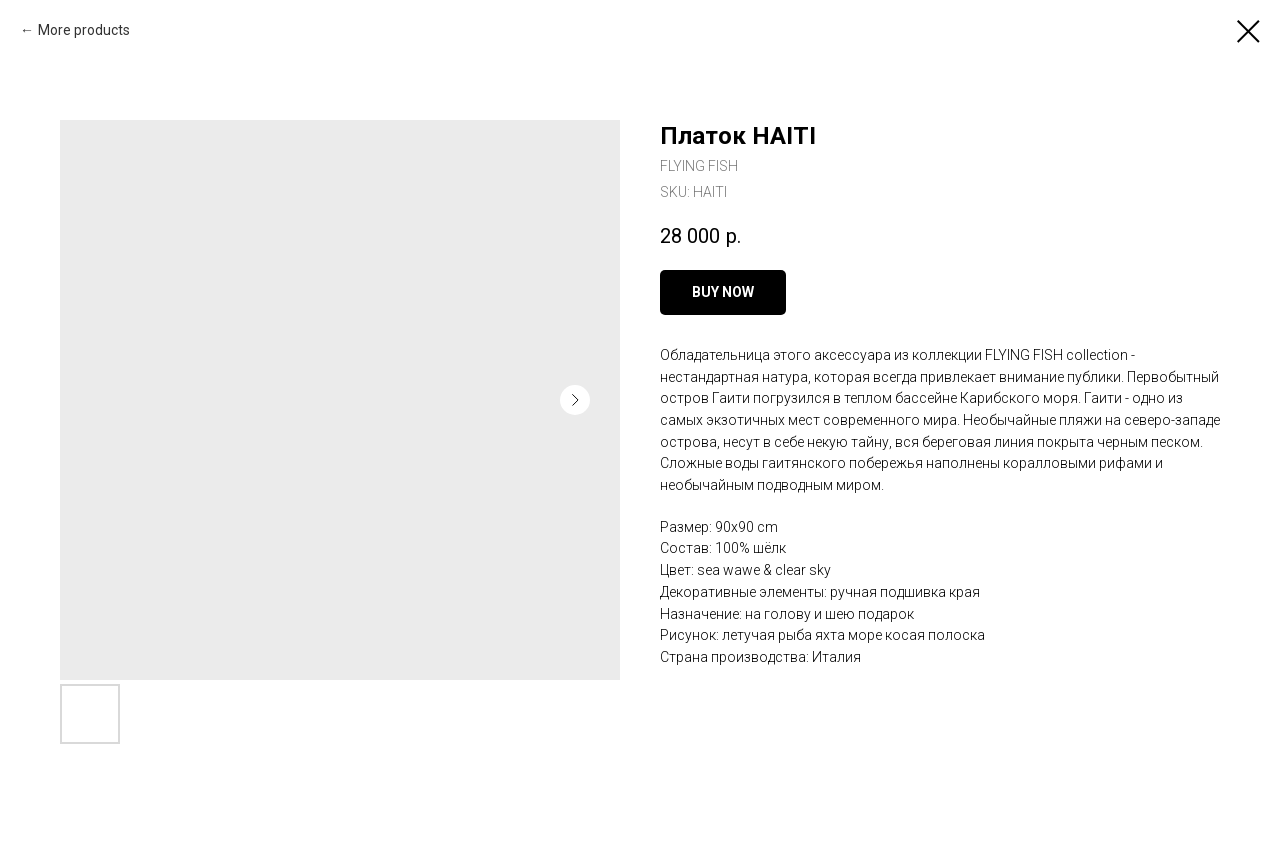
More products (84, 30)
